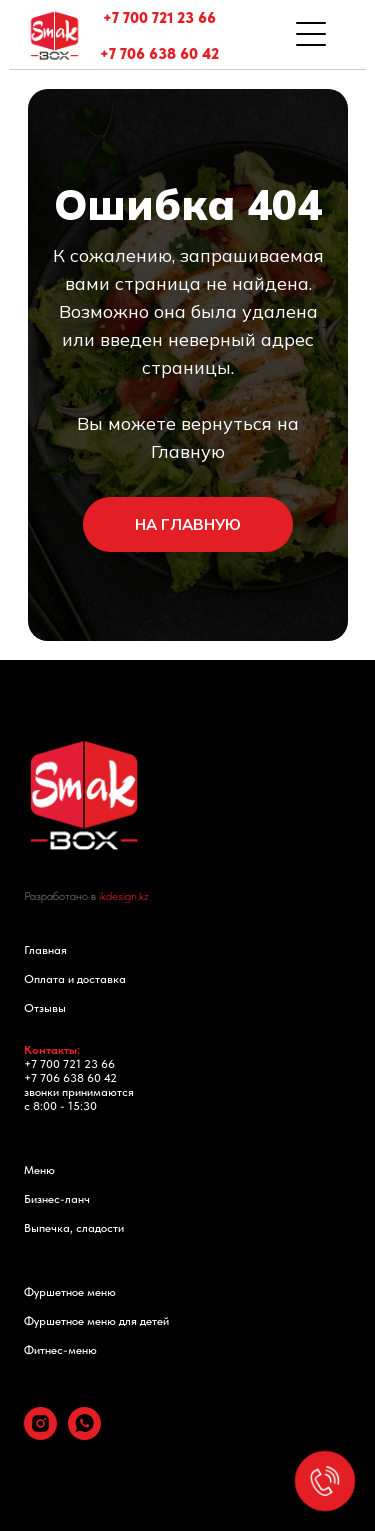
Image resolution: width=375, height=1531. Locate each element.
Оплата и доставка (75, 979)
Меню (39, 1170)
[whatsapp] (84, 1434)
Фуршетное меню (70, 1292)
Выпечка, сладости (74, 1228)
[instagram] (40, 1434)
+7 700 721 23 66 (159, 18)
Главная (45, 950)
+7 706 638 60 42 (159, 54)
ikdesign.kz (124, 896)
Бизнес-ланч (57, 1199)
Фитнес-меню (60, 1350)
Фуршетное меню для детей (96, 1321)
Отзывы (45, 1008)
